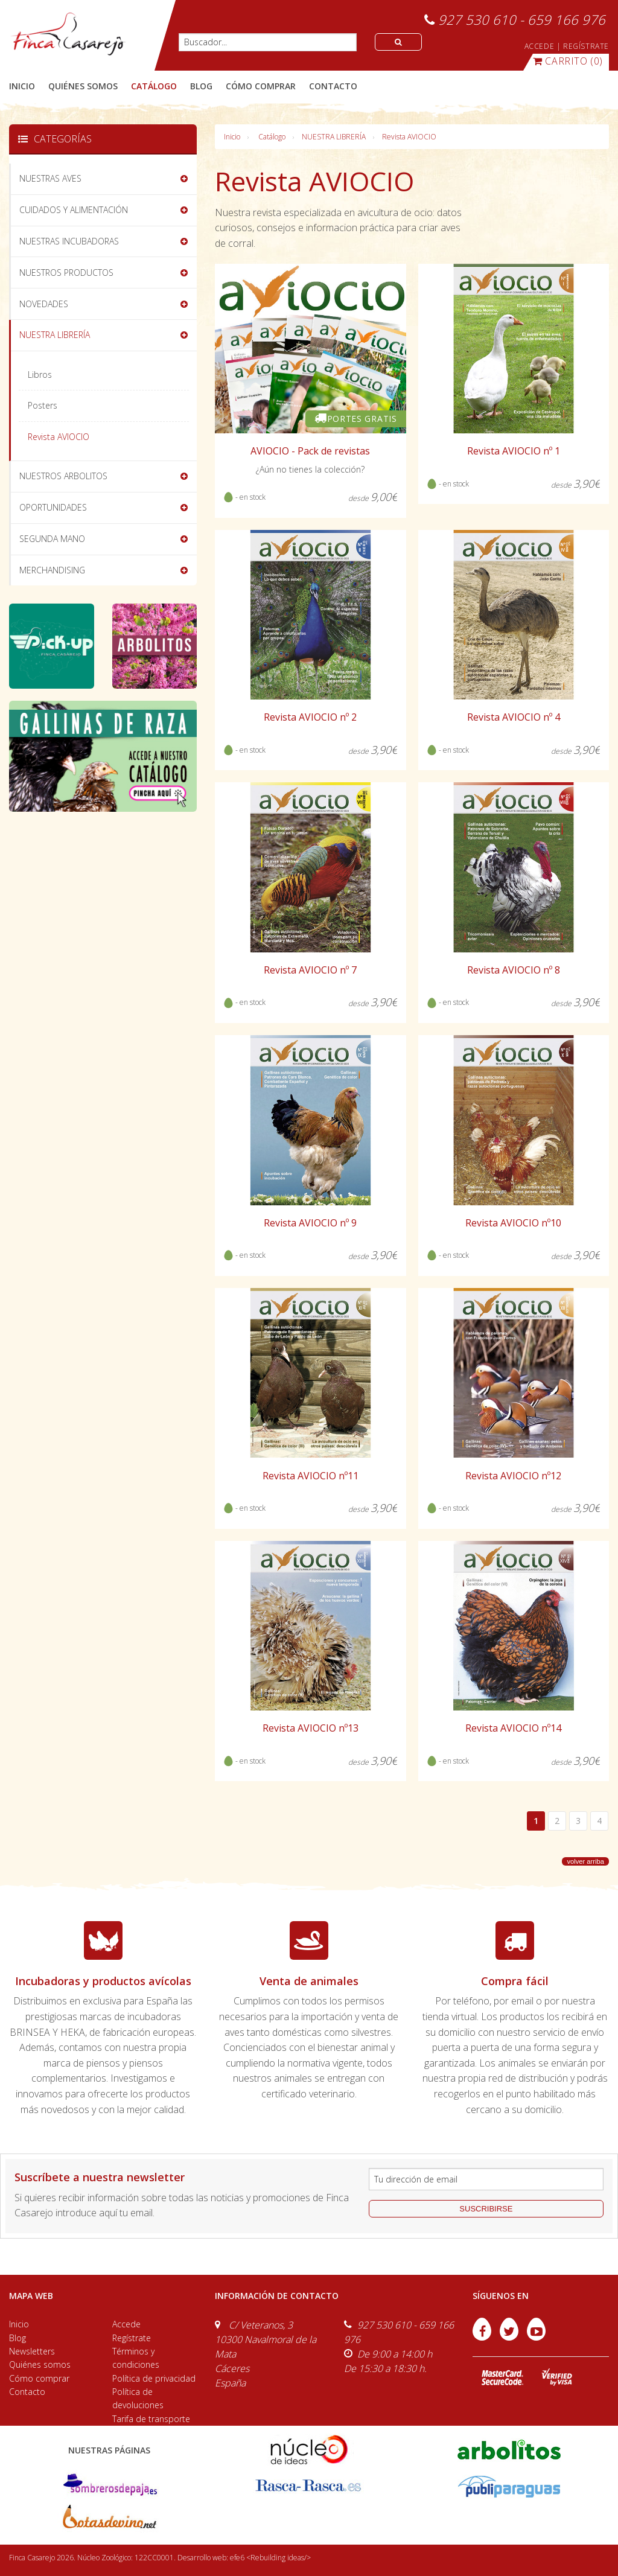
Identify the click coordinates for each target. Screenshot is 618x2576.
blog (201, 86)
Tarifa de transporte (151, 2419)
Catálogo (271, 137)
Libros (40, 374)
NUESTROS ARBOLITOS (63, 476)
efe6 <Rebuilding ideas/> (270, 2557)
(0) (568, 61)
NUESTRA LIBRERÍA (334, 137)
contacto (333, 86)
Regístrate (131, 2338)
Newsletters (32, 2351)
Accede (126, 2324)
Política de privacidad (154, 2378)
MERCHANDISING (52, 570)
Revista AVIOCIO (409, 137)
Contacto (27, 2391)
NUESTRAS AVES (50, 178)
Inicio (22, 86)
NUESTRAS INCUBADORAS (69, 241)
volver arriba (585, 1861)
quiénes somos (83, 86)
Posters (42, 405)
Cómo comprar (39, 2378)
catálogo (154, 86)
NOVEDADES (43, 304)
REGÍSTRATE (586, 46)
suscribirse (485, 2208)
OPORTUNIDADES (53, 507)
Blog (17, 2338)
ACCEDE (539, 46)
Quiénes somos (40, 2364)
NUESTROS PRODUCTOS (66, 272)
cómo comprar (261, 86)
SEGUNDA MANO (52, 538)
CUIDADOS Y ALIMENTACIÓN (73, 209)
